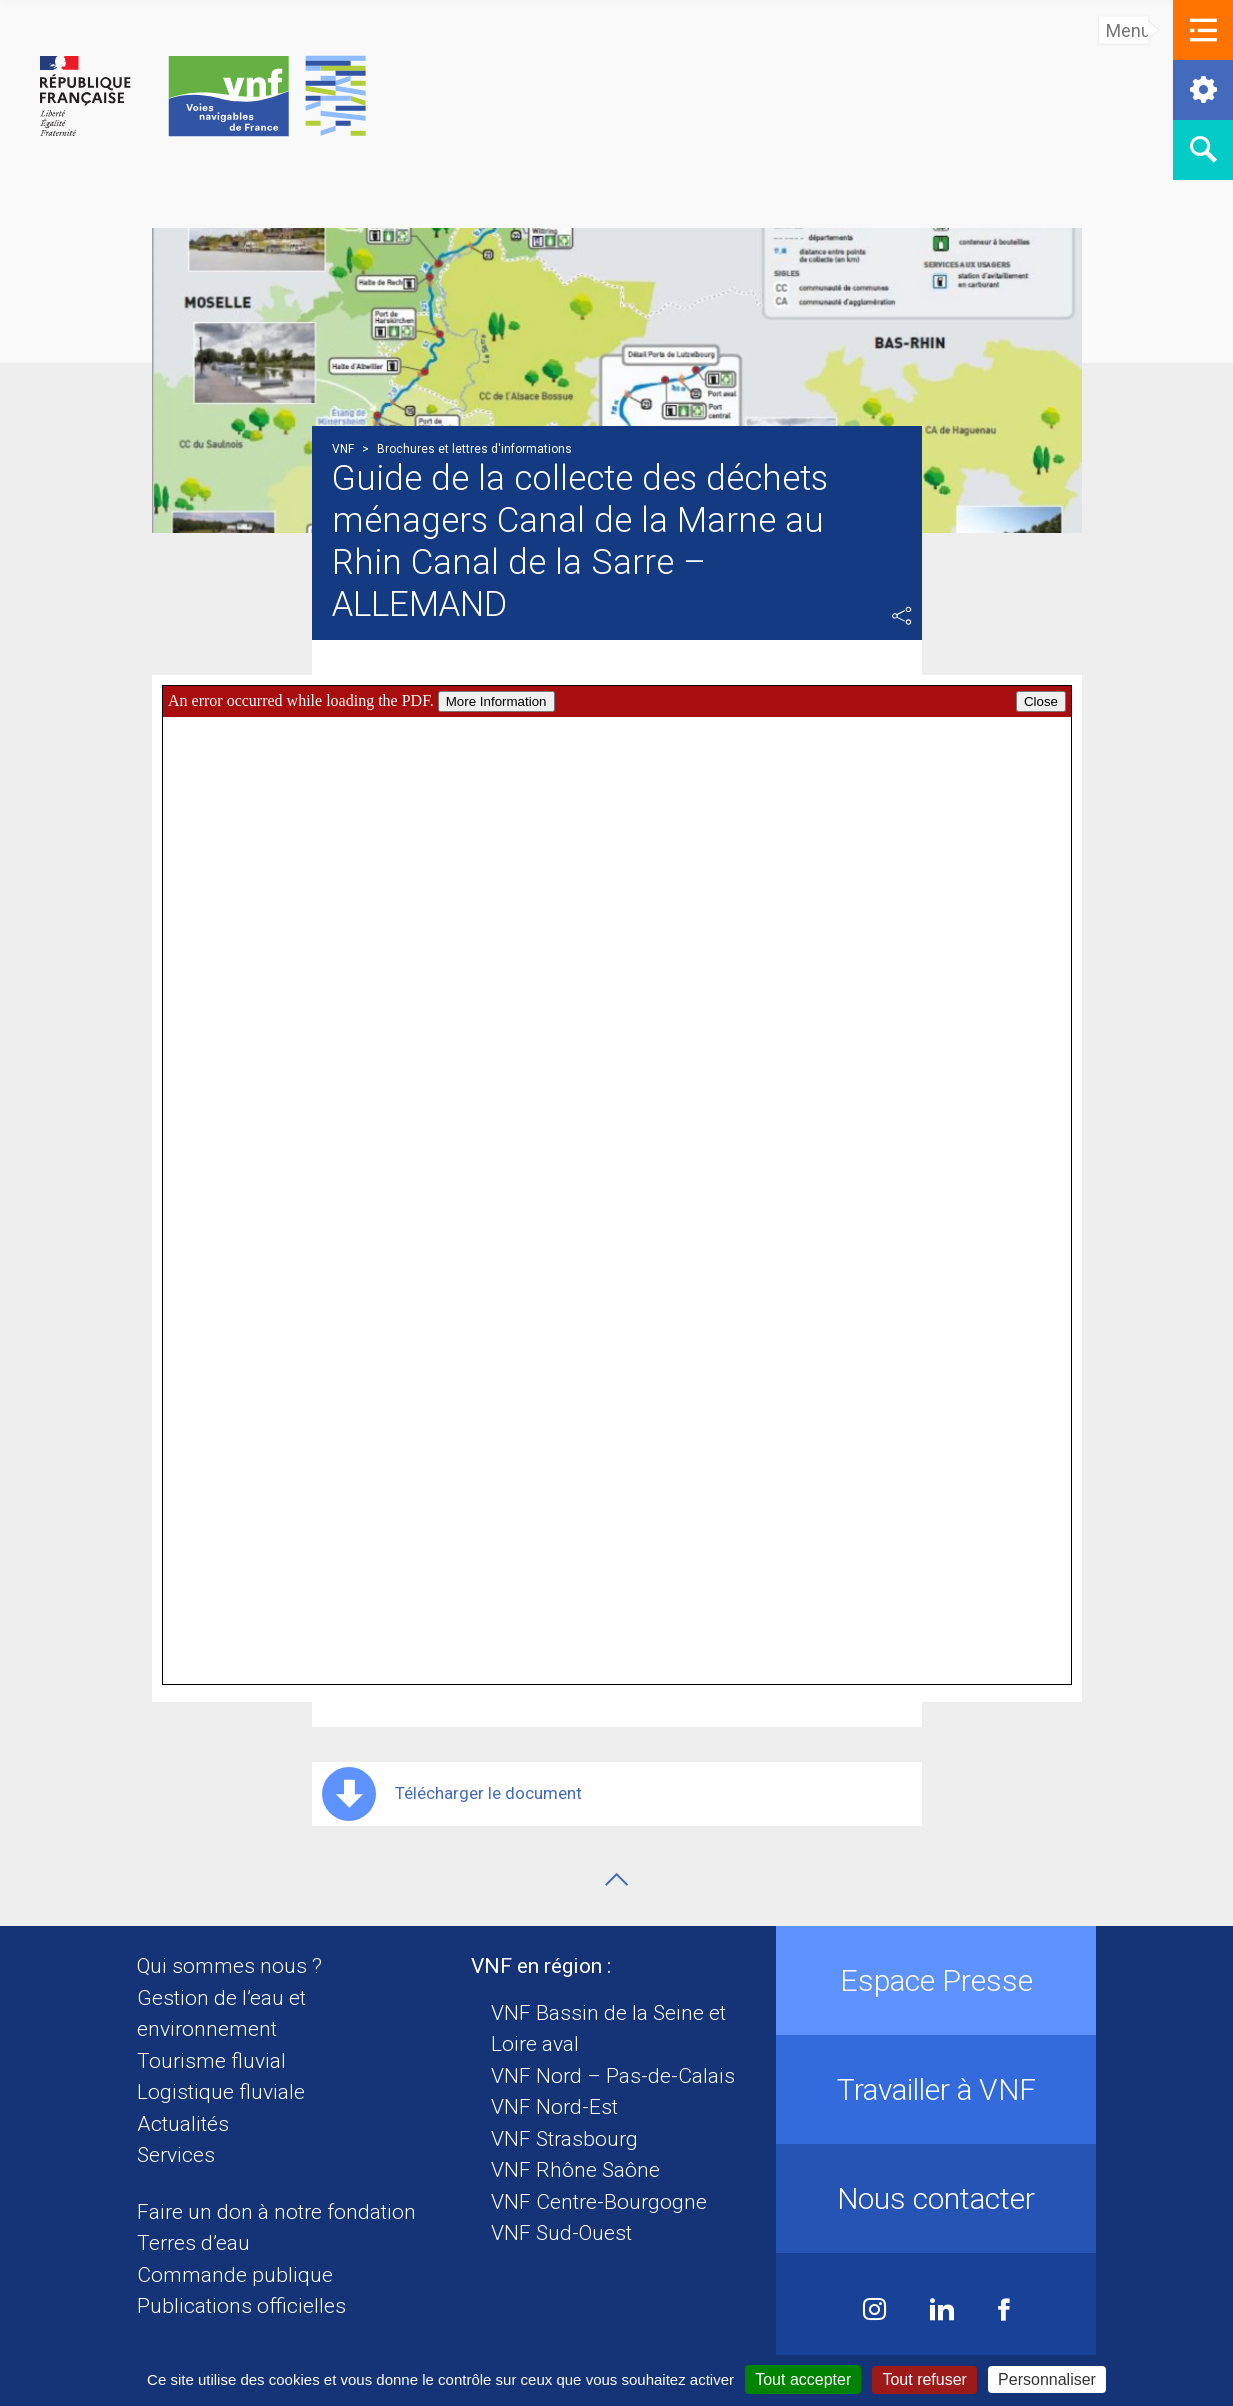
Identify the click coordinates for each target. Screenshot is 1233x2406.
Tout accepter (803, 2379)
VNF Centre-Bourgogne (599, 2202)
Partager (902, 616)
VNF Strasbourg (564, 2139)
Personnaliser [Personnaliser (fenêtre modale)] (1047, 2379)
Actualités (183, 2124)
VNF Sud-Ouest (561, 2233)
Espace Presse (936, 1980)
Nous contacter (936, 2198)
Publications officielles (241, 2306)
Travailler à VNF (936, 2089)
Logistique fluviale (221, 2092)
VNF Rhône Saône (575, 2170)
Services (176, 2155)
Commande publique (235, 2275)
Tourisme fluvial (211, 2061)
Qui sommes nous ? (229, 1966)
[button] (1203, 30)
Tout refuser (924, 2379)
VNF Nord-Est (554, 2107)
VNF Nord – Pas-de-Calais (613, 2076)
